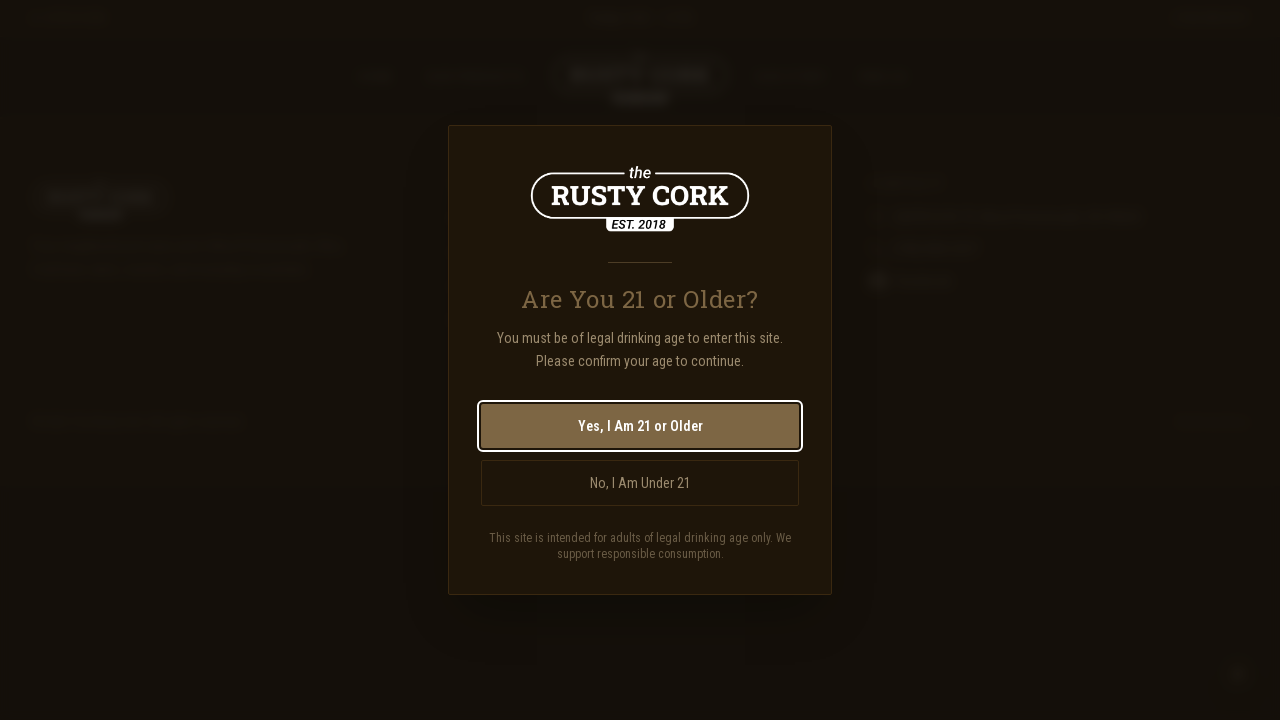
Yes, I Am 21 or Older (640, 426)
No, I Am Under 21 (640, 483)
